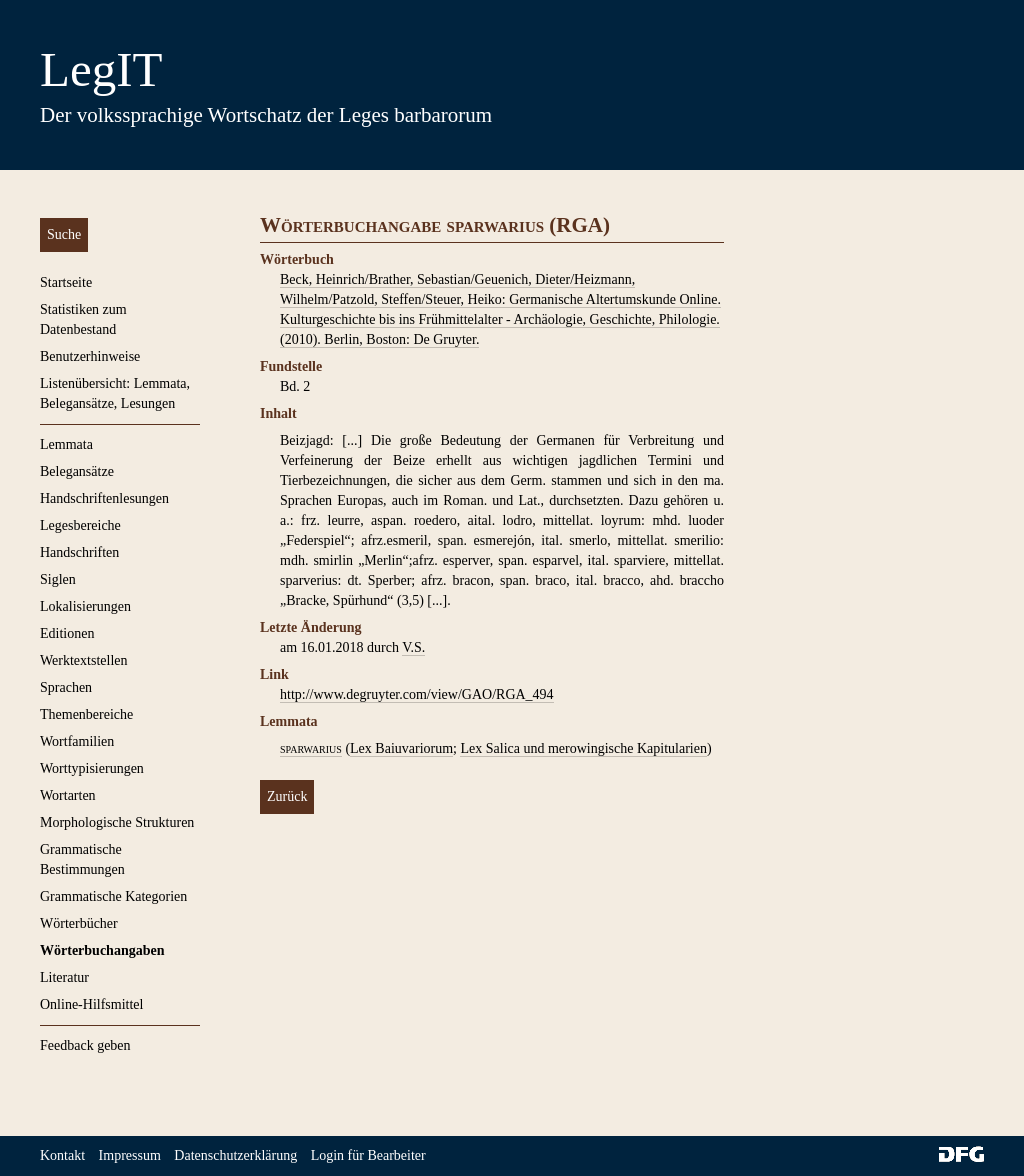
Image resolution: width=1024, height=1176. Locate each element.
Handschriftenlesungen (104, 498)
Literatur (64, 977)
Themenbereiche (86, 714)
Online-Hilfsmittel (91, 1004)
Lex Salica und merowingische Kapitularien (583, 748)
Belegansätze (77, 471)
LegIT (101, 69)
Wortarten (68, 795)
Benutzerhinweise (90, 356)
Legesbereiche (80, 525)
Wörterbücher (79, 923)
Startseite (66, 282)
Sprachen (66, 687)
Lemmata (66, 444)
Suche (64, 234)
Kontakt (62, 1155)
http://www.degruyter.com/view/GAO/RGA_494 (417, 694)
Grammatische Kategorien (113, 896)
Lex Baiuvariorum (401, 748)
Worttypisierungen (92, 768)
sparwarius (311, 748)
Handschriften (79, 552)
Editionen (67, 633)
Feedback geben (85, 1045)
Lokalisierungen (85, 606)
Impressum (130, 1155)
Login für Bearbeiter (368, 1155)
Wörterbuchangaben (102, 950)
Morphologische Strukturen (117, 822)
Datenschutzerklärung (235, 1155)
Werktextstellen (84, 660)
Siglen (58, 579)
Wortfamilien (77, 741)
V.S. (413, 647)
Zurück (287, 796)
